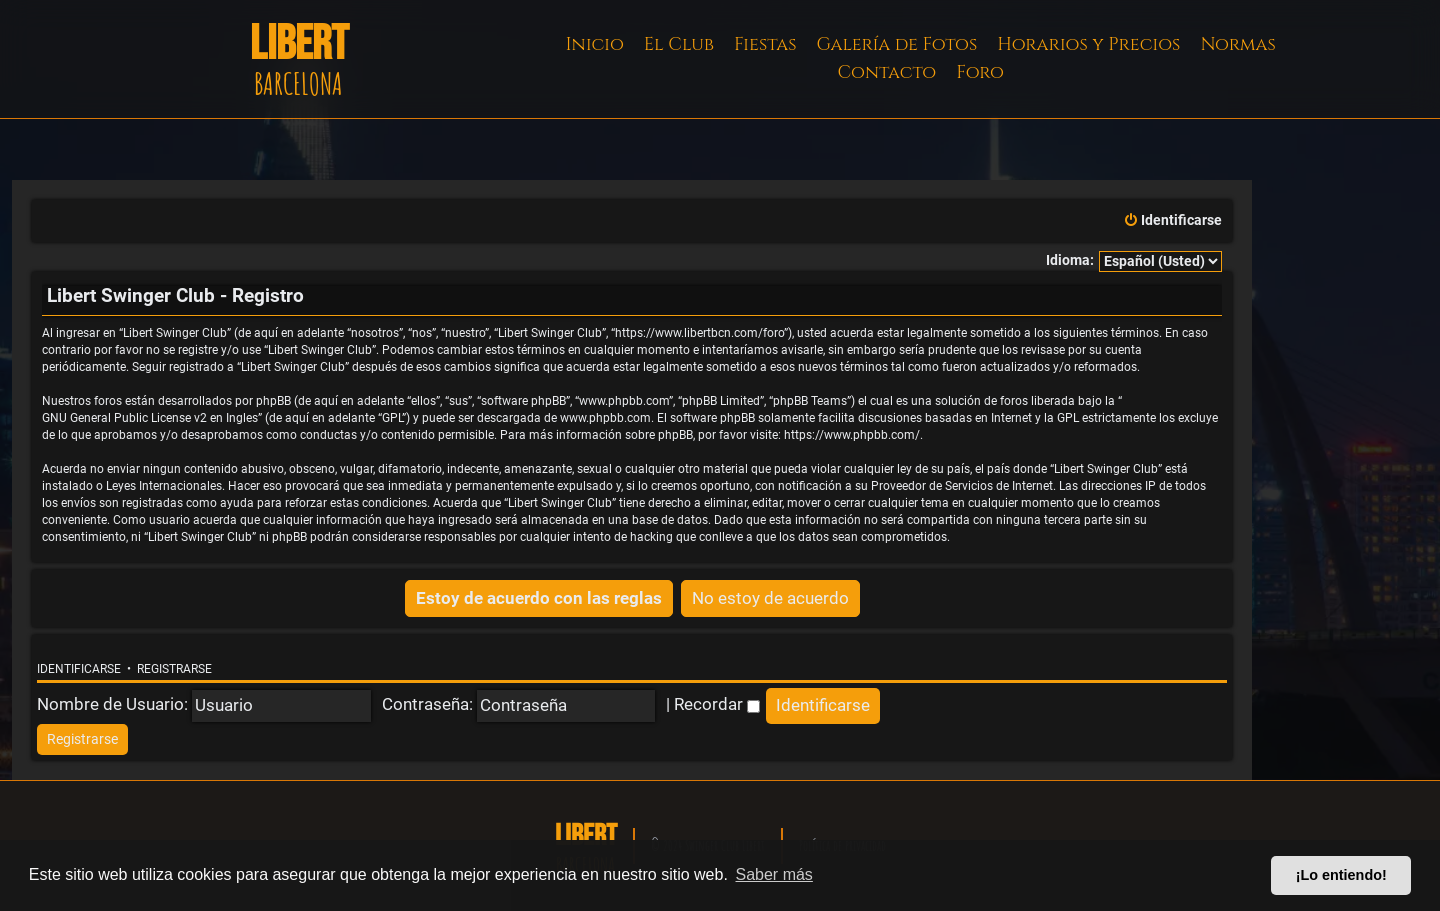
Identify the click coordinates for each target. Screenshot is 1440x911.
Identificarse (79, 669)
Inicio (595, 44)
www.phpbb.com (605, 418)
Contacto (886, 72)
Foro (980, 72)
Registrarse (174, 669)
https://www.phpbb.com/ (852, 435)
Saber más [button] (774, 874)
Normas (1237, 44)
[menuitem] (1172, 221)
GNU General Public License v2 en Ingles (150, 418)
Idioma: (1070, 260)
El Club (679, 44)
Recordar (717, 704)
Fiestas (765, 44)
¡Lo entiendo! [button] (1341, 875)
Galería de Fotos (897, 44)
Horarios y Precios (1088, 44)
